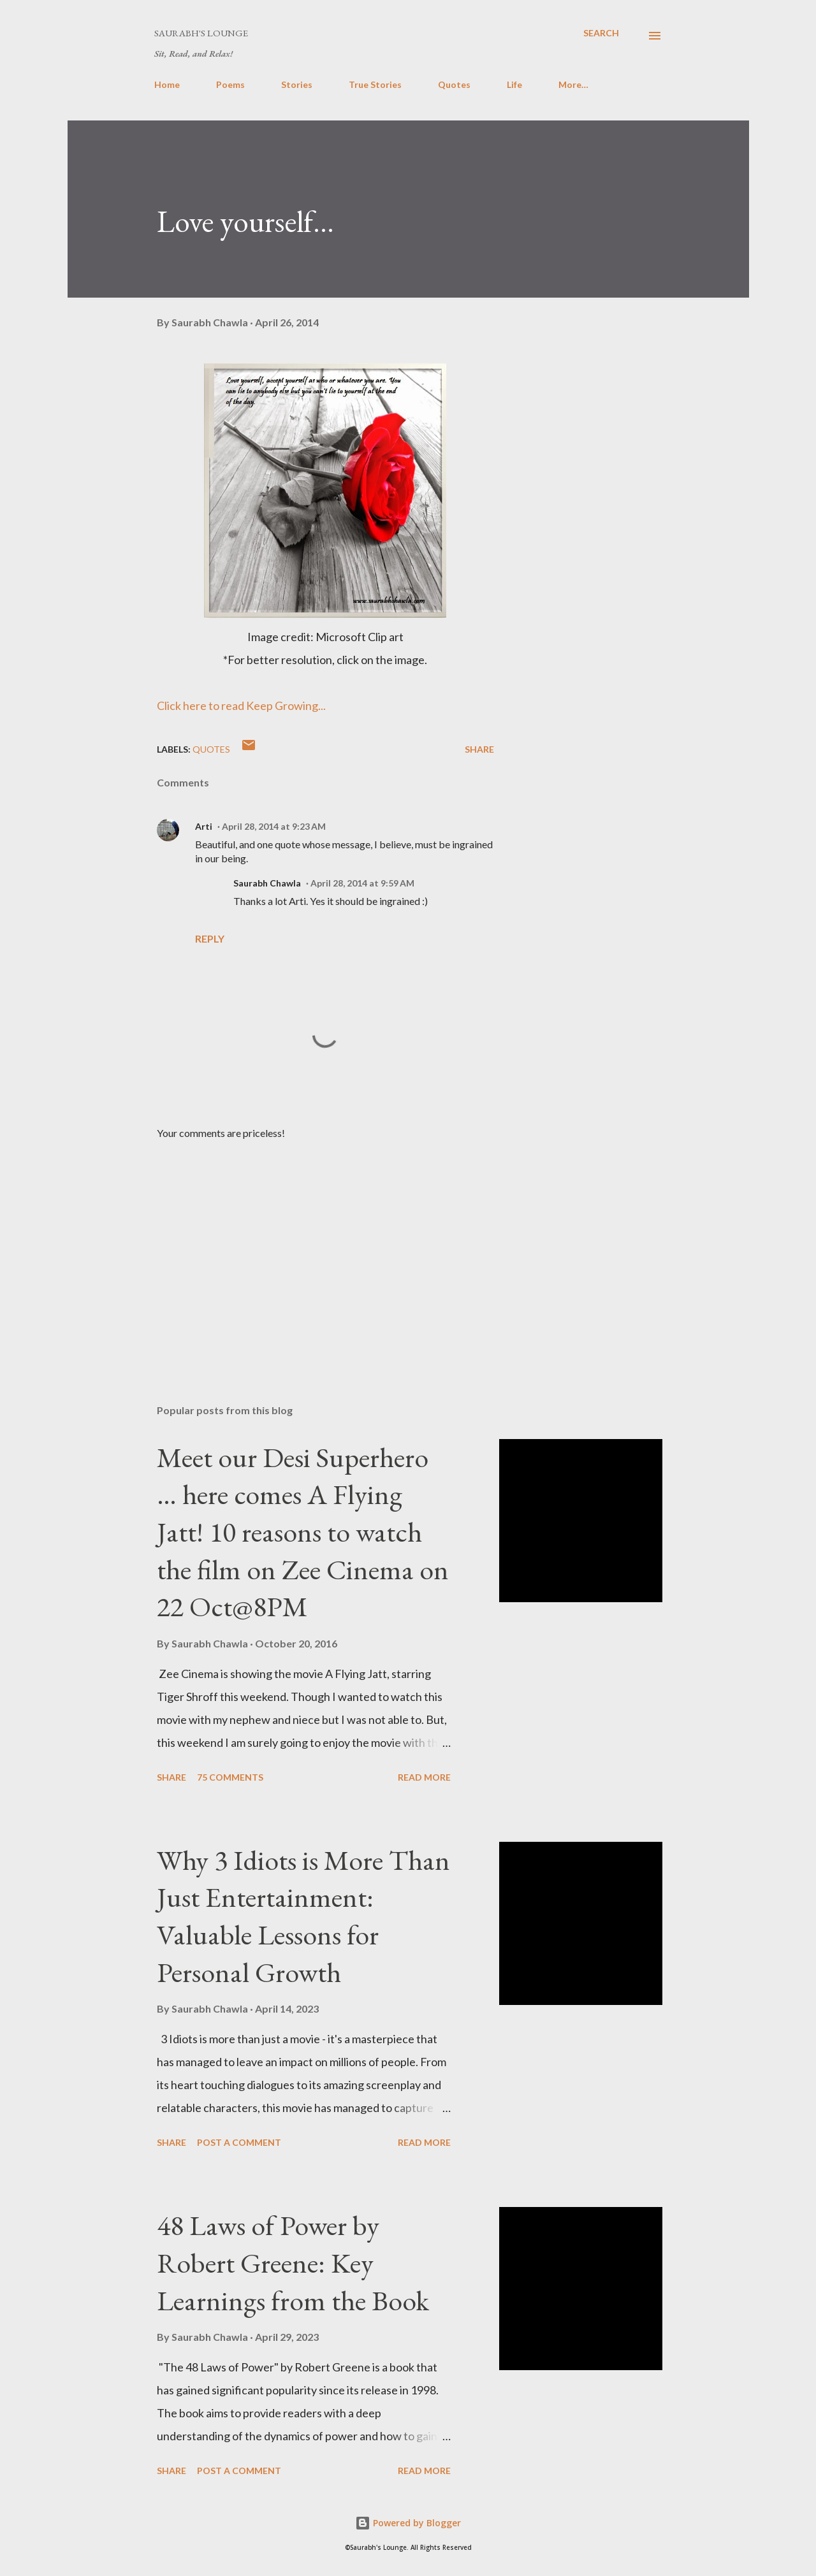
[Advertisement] (305, 1245)
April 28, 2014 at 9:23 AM (274, 826)
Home (167, 84)
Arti (203, 826)
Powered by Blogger (408, 2523)
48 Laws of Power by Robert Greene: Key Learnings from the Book (293, 2262)
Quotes (454, 84)
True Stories (375, 84)
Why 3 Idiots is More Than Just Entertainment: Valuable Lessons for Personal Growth (303, 1916)
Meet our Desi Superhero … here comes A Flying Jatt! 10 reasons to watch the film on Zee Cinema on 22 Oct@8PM (303, 1532)
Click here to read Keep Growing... (241, 705)
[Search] (601, 33)
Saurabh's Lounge (201, 33)
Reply (209, 938)
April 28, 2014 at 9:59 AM (362, 883)
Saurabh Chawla (267, 883)
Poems (230, 84)
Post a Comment (239, 2142)
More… (573, 84)
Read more (424, 1777)
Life (514, 84)
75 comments (230, 1777)
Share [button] (479, 749)
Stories (296, 84)
